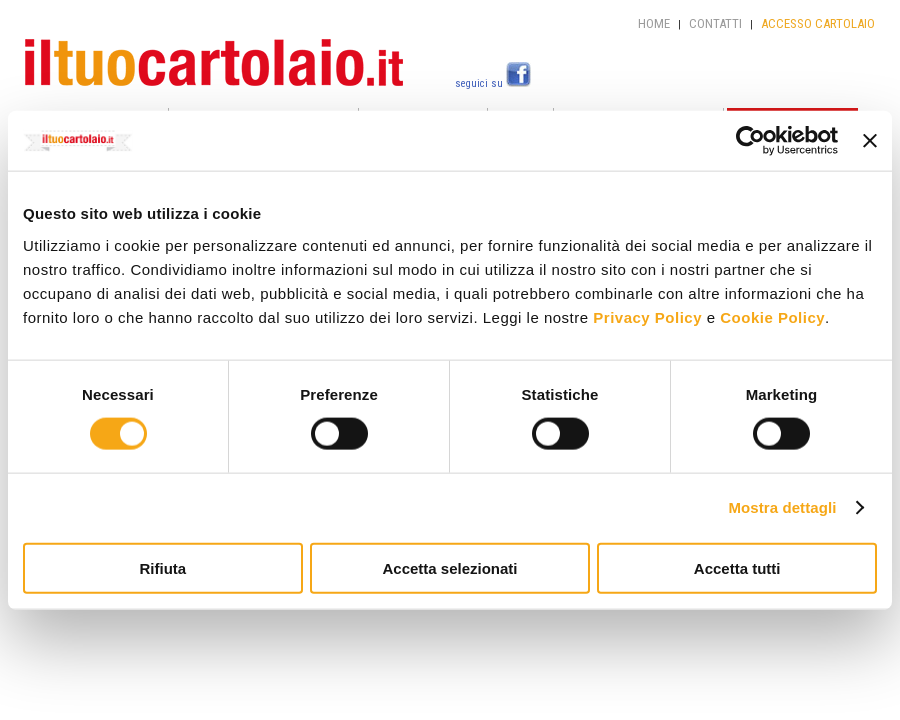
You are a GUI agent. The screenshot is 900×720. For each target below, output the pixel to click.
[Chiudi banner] (870, 141)
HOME (654, 23)
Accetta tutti (737, 567)
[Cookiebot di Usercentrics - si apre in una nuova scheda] (750, 141)
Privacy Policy (647, 316)
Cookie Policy (772, 316)
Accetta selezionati (449, 567)
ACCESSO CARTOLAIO (818, 23)
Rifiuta (162, 567)
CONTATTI (715, 23)
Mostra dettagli (782, 507)
